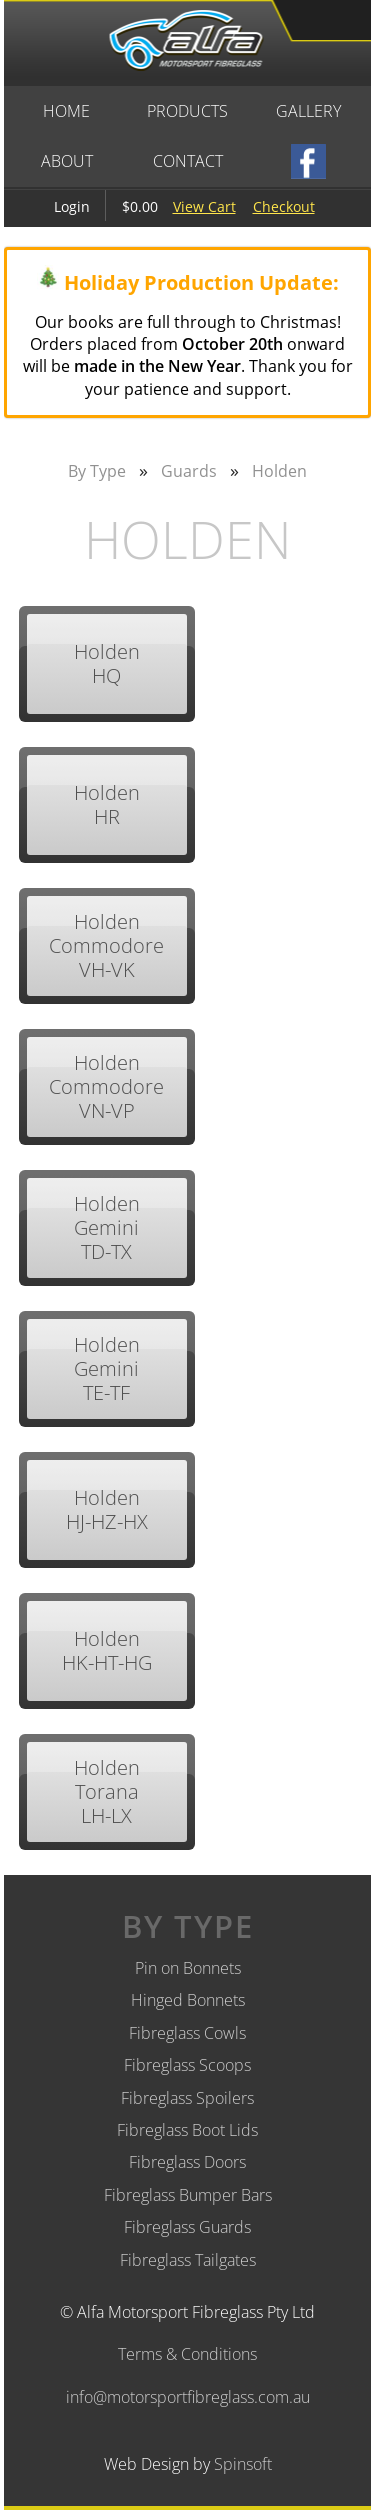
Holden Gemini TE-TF (107, 1368)
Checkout (284, 206)
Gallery (308, 111)
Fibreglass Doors (187, 2162)
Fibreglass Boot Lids (187, 2130)
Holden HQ (107, 663)
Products (187, 111)
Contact (188, 161)
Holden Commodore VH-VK (106, 945)
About (67, 161)
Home (66, 111)
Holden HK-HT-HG (107, 1650)
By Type (97, 471)
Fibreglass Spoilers (187, 2098)
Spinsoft (243, 2464)
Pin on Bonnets (188, 1968)
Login (72, 206)
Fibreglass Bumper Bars (188, 2195)
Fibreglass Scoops (187, 2065)
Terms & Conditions (187, 2354)
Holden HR (107, 804)
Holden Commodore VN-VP (106, 1086)
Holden (279, 471)
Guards (189, 471)
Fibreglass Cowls (187, 2033)
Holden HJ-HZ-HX (107, 1509)
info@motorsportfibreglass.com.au (188, 2397)
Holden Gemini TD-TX (107, 1227)
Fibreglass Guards (187, 2227)
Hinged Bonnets (188, 2000)
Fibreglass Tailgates (188, 2260)
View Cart (204, 206)
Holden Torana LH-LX (107, 1791)
